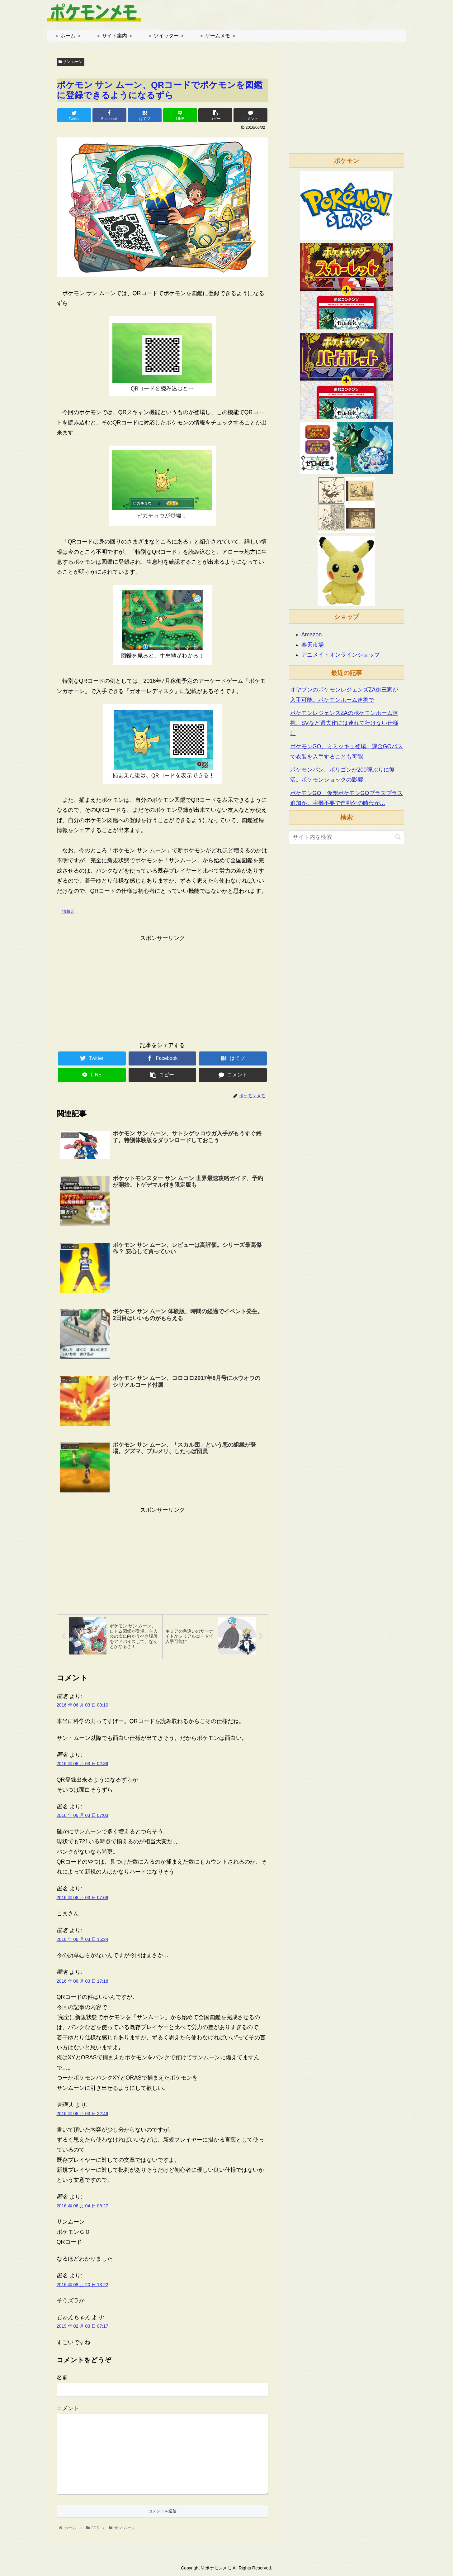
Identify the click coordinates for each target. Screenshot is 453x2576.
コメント (68, 2410)
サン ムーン (71, 62)
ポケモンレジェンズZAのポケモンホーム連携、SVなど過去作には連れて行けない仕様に (344, 723)
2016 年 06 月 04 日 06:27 (82, 2207)
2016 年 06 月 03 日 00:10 (82, 1706)
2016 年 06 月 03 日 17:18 (82, 1982)
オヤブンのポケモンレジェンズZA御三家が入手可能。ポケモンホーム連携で (344, 695)
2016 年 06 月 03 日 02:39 (82, 1765)
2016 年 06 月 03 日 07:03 (82, 1816)
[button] (397, 836)
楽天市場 (312, 645)
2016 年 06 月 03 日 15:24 (82, 1940)
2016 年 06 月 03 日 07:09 (82, 1899)
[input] (346, 837)
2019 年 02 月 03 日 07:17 (82, 2327)
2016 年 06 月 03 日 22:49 (82, 2115)
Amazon (311, 634)
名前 (62, 2379)
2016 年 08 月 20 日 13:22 (82, 2285)
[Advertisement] (162, 986)
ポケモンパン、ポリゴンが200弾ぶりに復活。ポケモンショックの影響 (342, 775)
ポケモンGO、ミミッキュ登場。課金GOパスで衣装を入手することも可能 (346, 751)
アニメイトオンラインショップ (340, 655)
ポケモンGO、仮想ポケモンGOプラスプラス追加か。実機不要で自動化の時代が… (346, 798)
